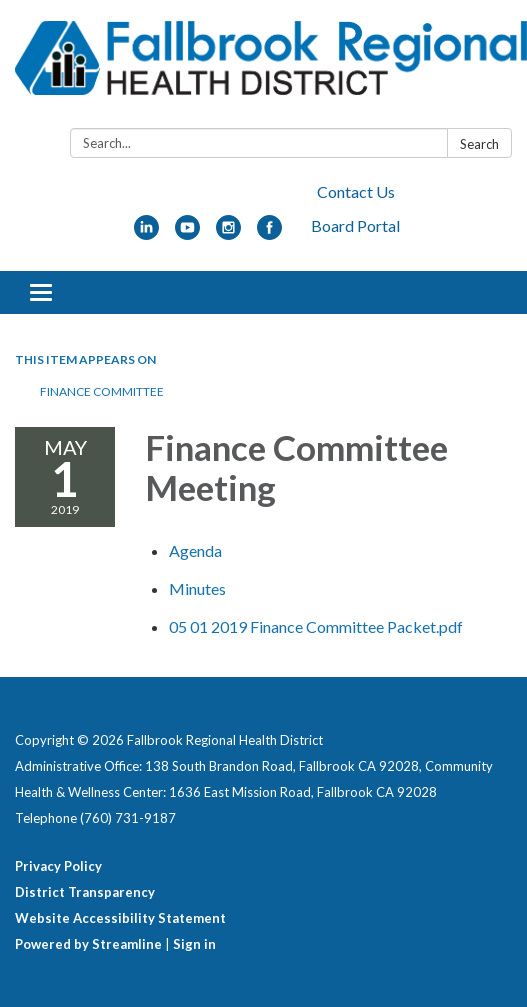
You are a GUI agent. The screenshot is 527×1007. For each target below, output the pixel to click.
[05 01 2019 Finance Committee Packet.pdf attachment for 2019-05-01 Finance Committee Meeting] (316, 626)
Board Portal (355, 225)
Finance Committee (102, 391)
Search (479, 144)
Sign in (194, 944)
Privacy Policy (58, 866)
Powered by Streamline (88, 944)
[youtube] (187, 233)
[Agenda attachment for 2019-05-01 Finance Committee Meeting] (195, 550)
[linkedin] (146, 233)
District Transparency (85, 892)
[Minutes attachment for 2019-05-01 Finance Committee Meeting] (197, 588)
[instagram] (228, 233)
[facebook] (269, 233)
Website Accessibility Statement (120, 918)
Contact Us (356, 191)
